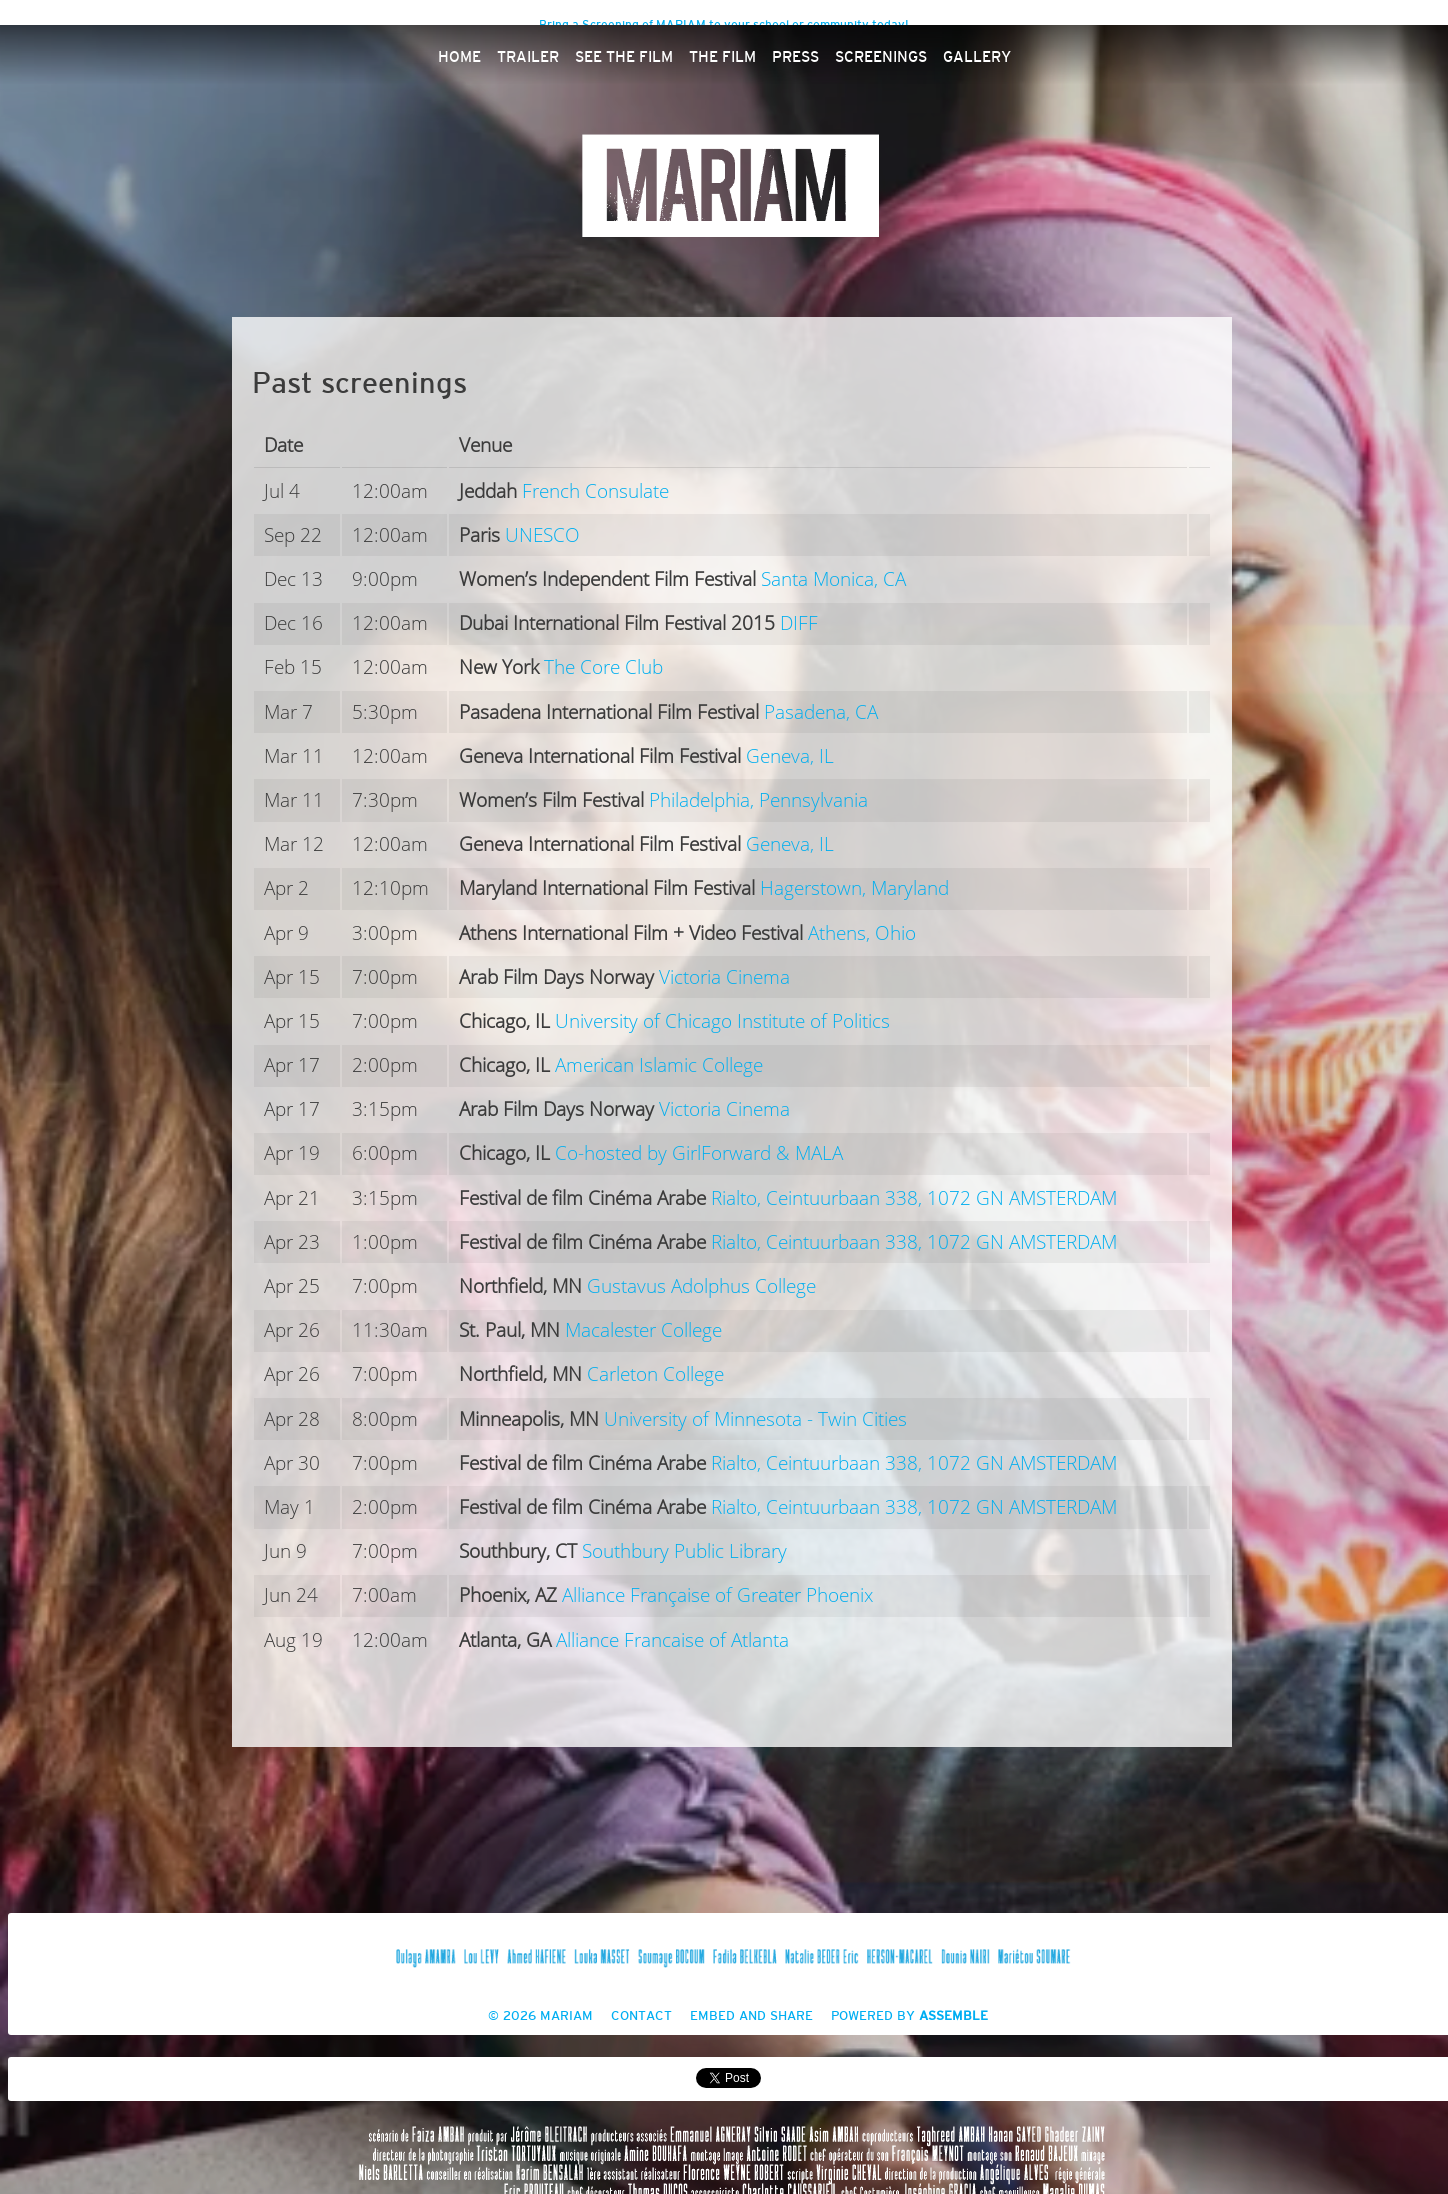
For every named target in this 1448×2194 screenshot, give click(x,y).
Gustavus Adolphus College (701, 1286)
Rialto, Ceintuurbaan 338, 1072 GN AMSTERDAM (914, 1198)
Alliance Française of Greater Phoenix (717, 1595)
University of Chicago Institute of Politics (722, 1021)
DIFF (799, 623)
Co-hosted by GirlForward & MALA (699, 1153)
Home (459, 57)
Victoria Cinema (724, 977)
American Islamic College (659, 1065)
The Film (722, 57)
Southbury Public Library (684, 1551)
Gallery (977, 57)
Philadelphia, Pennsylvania (758, 800)
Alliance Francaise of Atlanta (672, 1640)
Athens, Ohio (862, 933)
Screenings (881, 57)
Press (795, 57)
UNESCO (542, 535)
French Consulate (595, 491)
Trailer (528, 57)
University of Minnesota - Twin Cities (755, 1419)
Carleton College (655, 1374)
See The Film (624, 57)
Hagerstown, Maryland (854, 888)
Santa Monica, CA (833, 579)
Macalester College (643, 1330)
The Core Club (603, 667)
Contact (641, 2016)
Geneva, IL (790, 756)
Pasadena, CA (821, 712)
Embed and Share (751, 2016)
